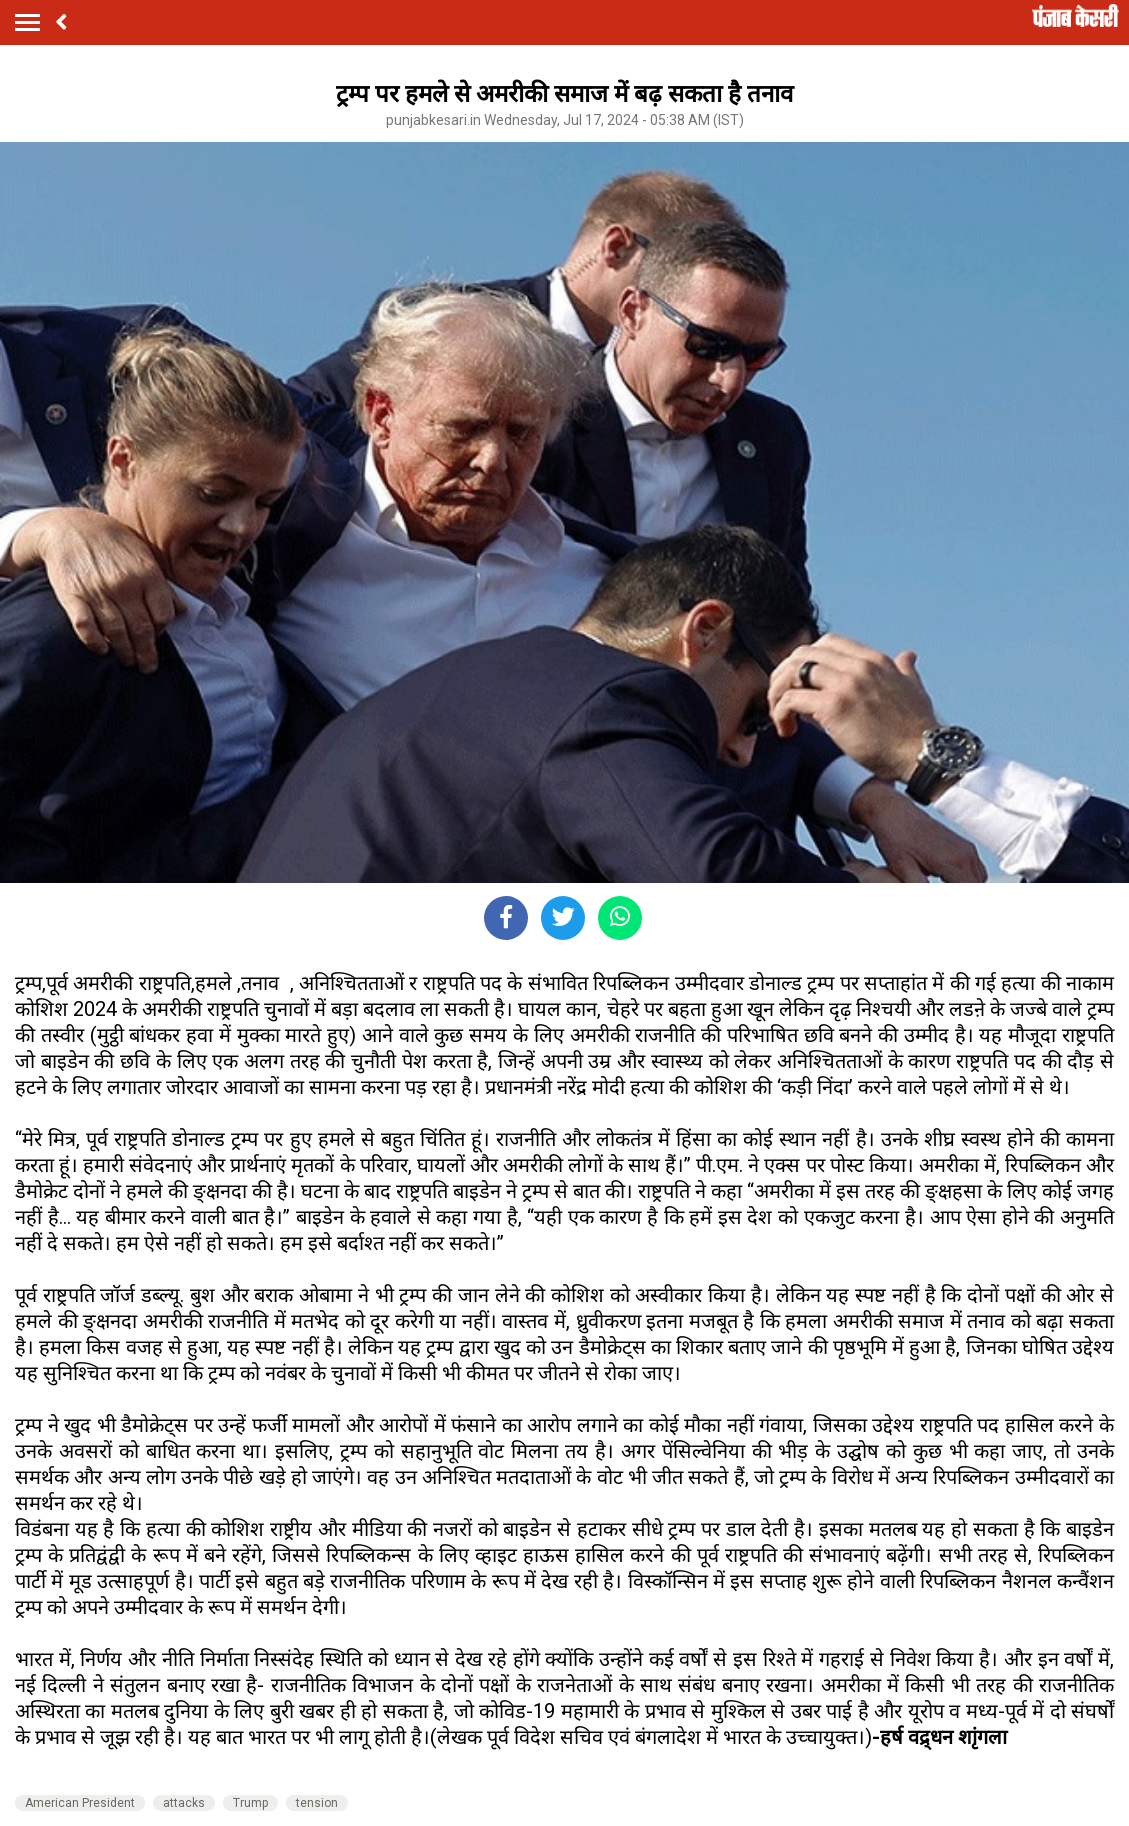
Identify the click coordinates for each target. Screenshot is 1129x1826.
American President (80, 1803)
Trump (250, 1803)
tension (317, 1803)
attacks (184, 1803)
